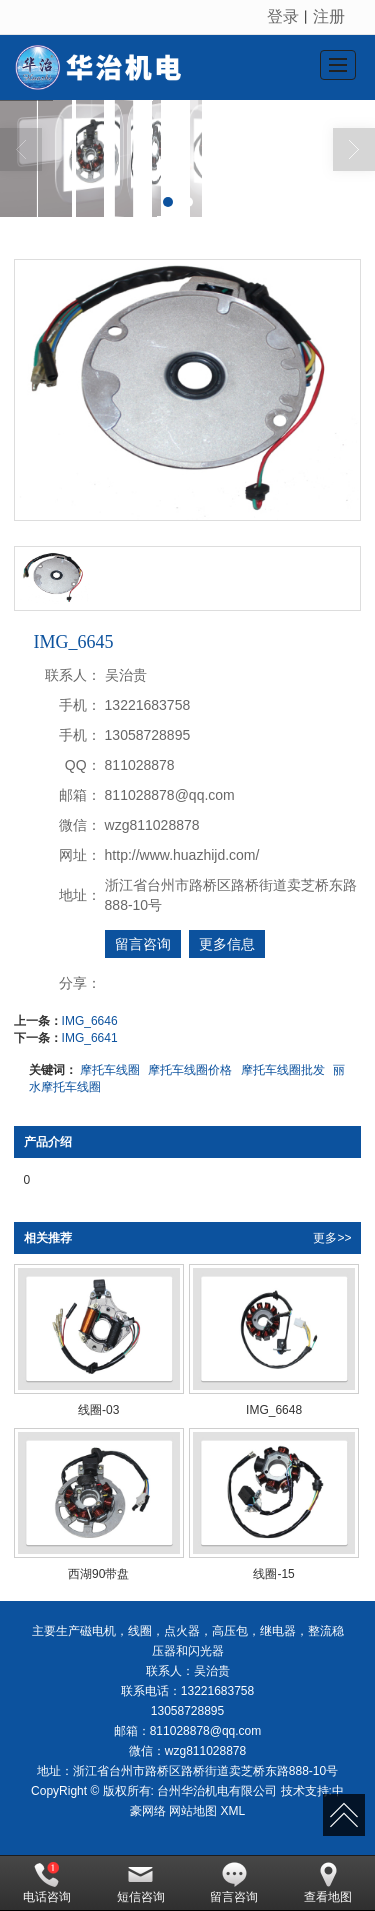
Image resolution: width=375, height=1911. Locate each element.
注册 (329, 16)
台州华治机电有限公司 (217, 1791)
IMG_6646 (90, 1021)
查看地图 (328, 1883)
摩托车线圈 (110, 1070)
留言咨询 (143, 944)
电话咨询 (47, 1883)
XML (233, 1811)
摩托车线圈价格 (190, 1070)
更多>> (332, 1238)
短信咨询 (141, 1883)
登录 (283, 16)
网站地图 (193, 1811)
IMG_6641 (90, 1038)
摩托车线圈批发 (283, 1070)
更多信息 (227, 944)
